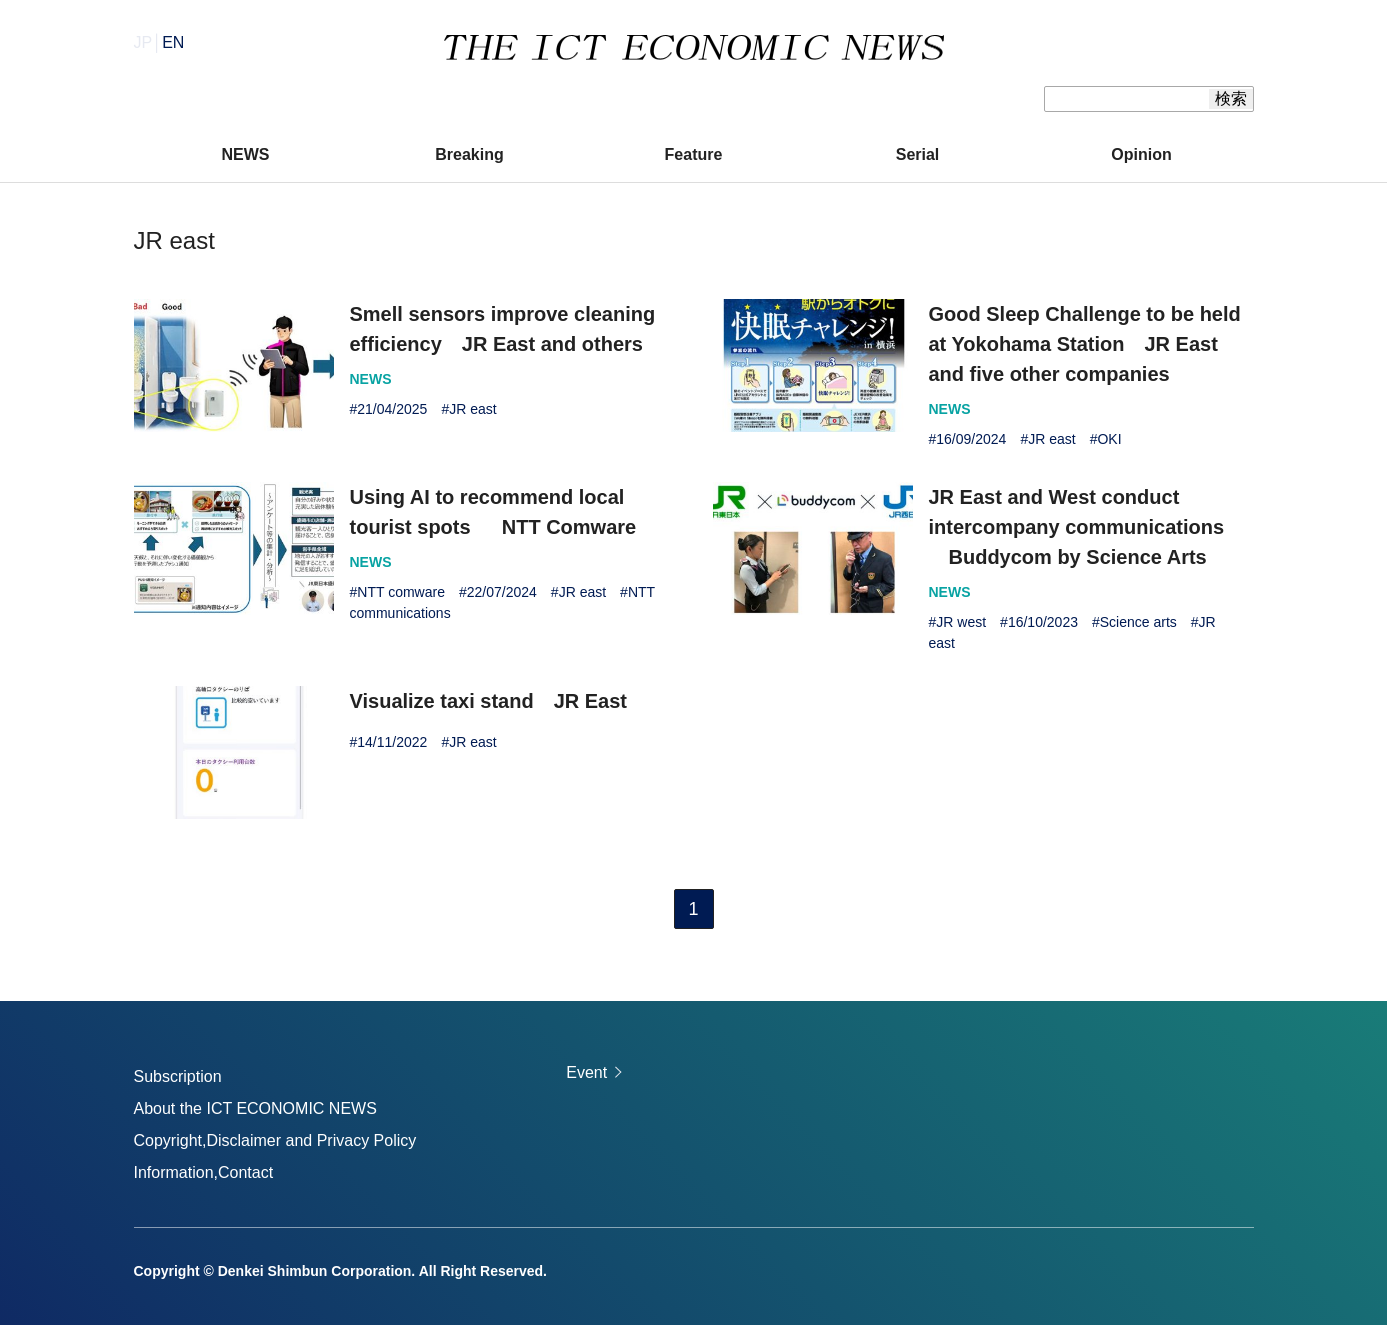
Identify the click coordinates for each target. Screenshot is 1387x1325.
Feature (694, 154)
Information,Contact (204, 1172)
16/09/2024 (971, 439)
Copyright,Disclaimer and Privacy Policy (275, 1140)
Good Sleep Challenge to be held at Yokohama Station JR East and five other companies (1085, 344)
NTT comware (401, 592)
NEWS (246, 154)
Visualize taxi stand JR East (489, 701)
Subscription (178, 1076)
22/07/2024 (502, 592)
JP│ (159, 42)
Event (586, 1072)
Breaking (469, 154)
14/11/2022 (392, 742)
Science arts (1138, 622)
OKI (1109, 439)
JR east (472, 409)
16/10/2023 (1043, 622)
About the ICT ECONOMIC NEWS (255, 1108)
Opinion (1141, 154)
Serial (918, 154)
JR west (961, 622)
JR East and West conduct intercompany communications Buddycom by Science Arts (1077, 527)
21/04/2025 (392, 409)
